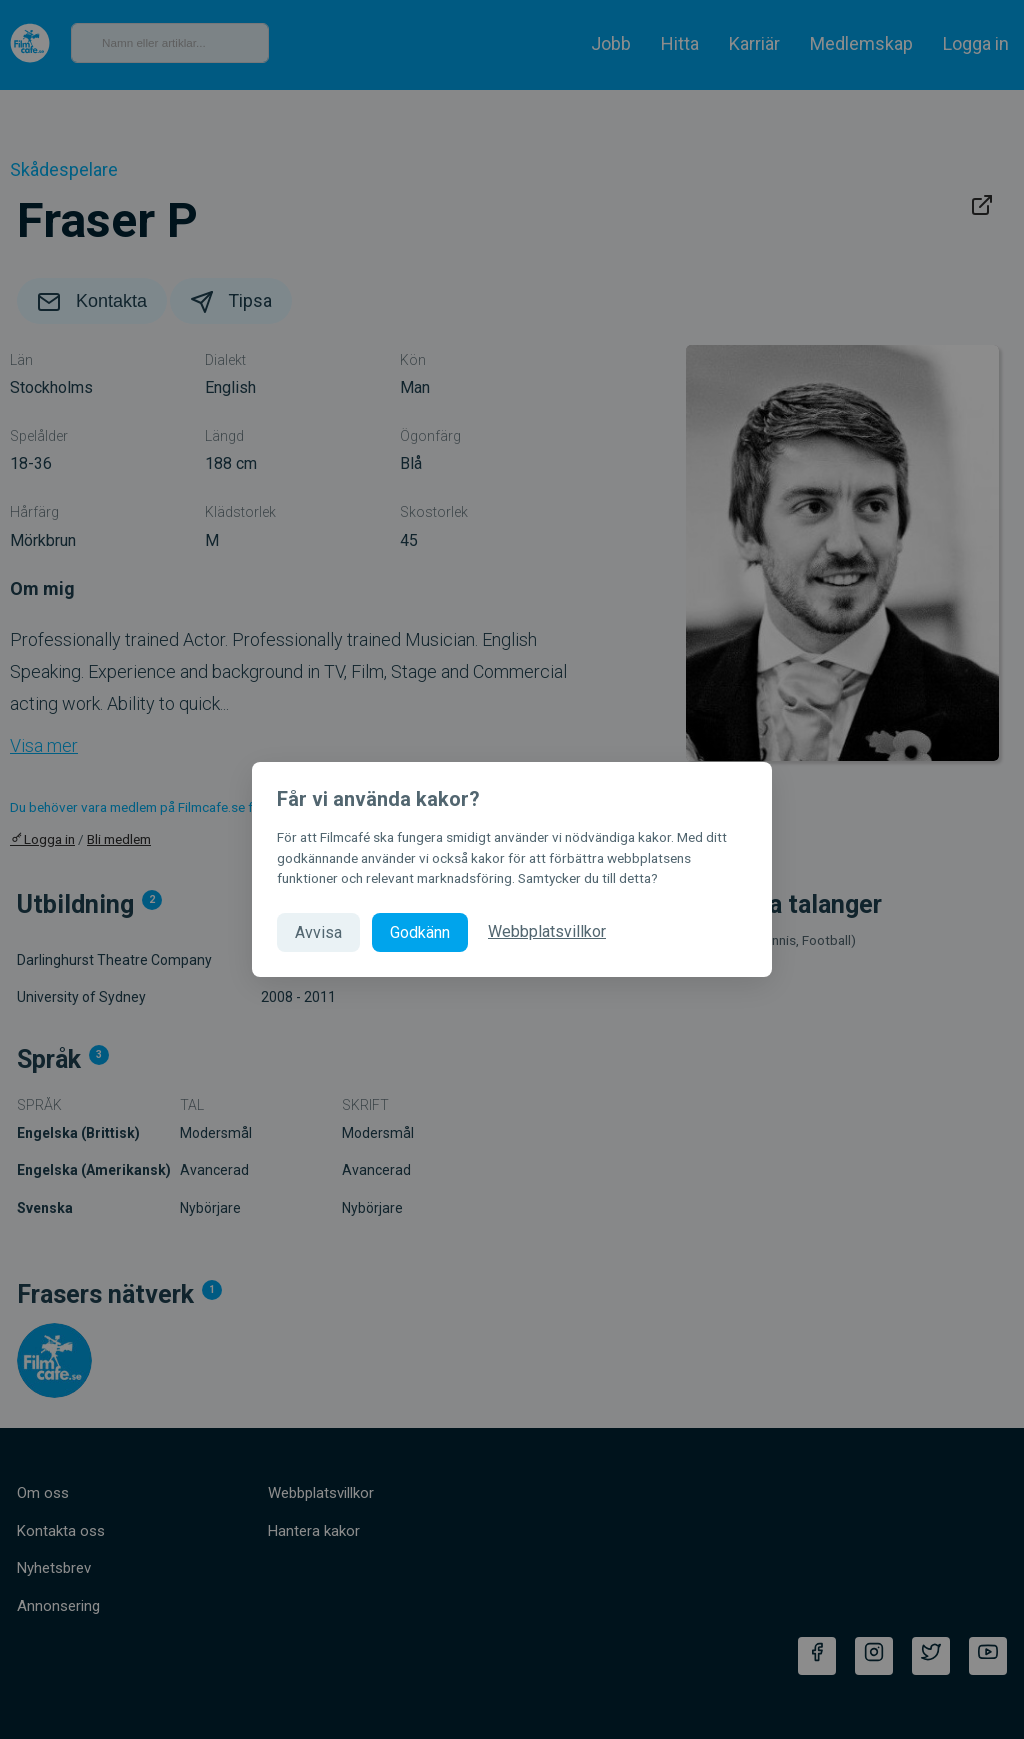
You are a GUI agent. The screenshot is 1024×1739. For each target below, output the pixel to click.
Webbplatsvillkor (547, 931)
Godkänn (420, 932)
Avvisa (318, 932)
